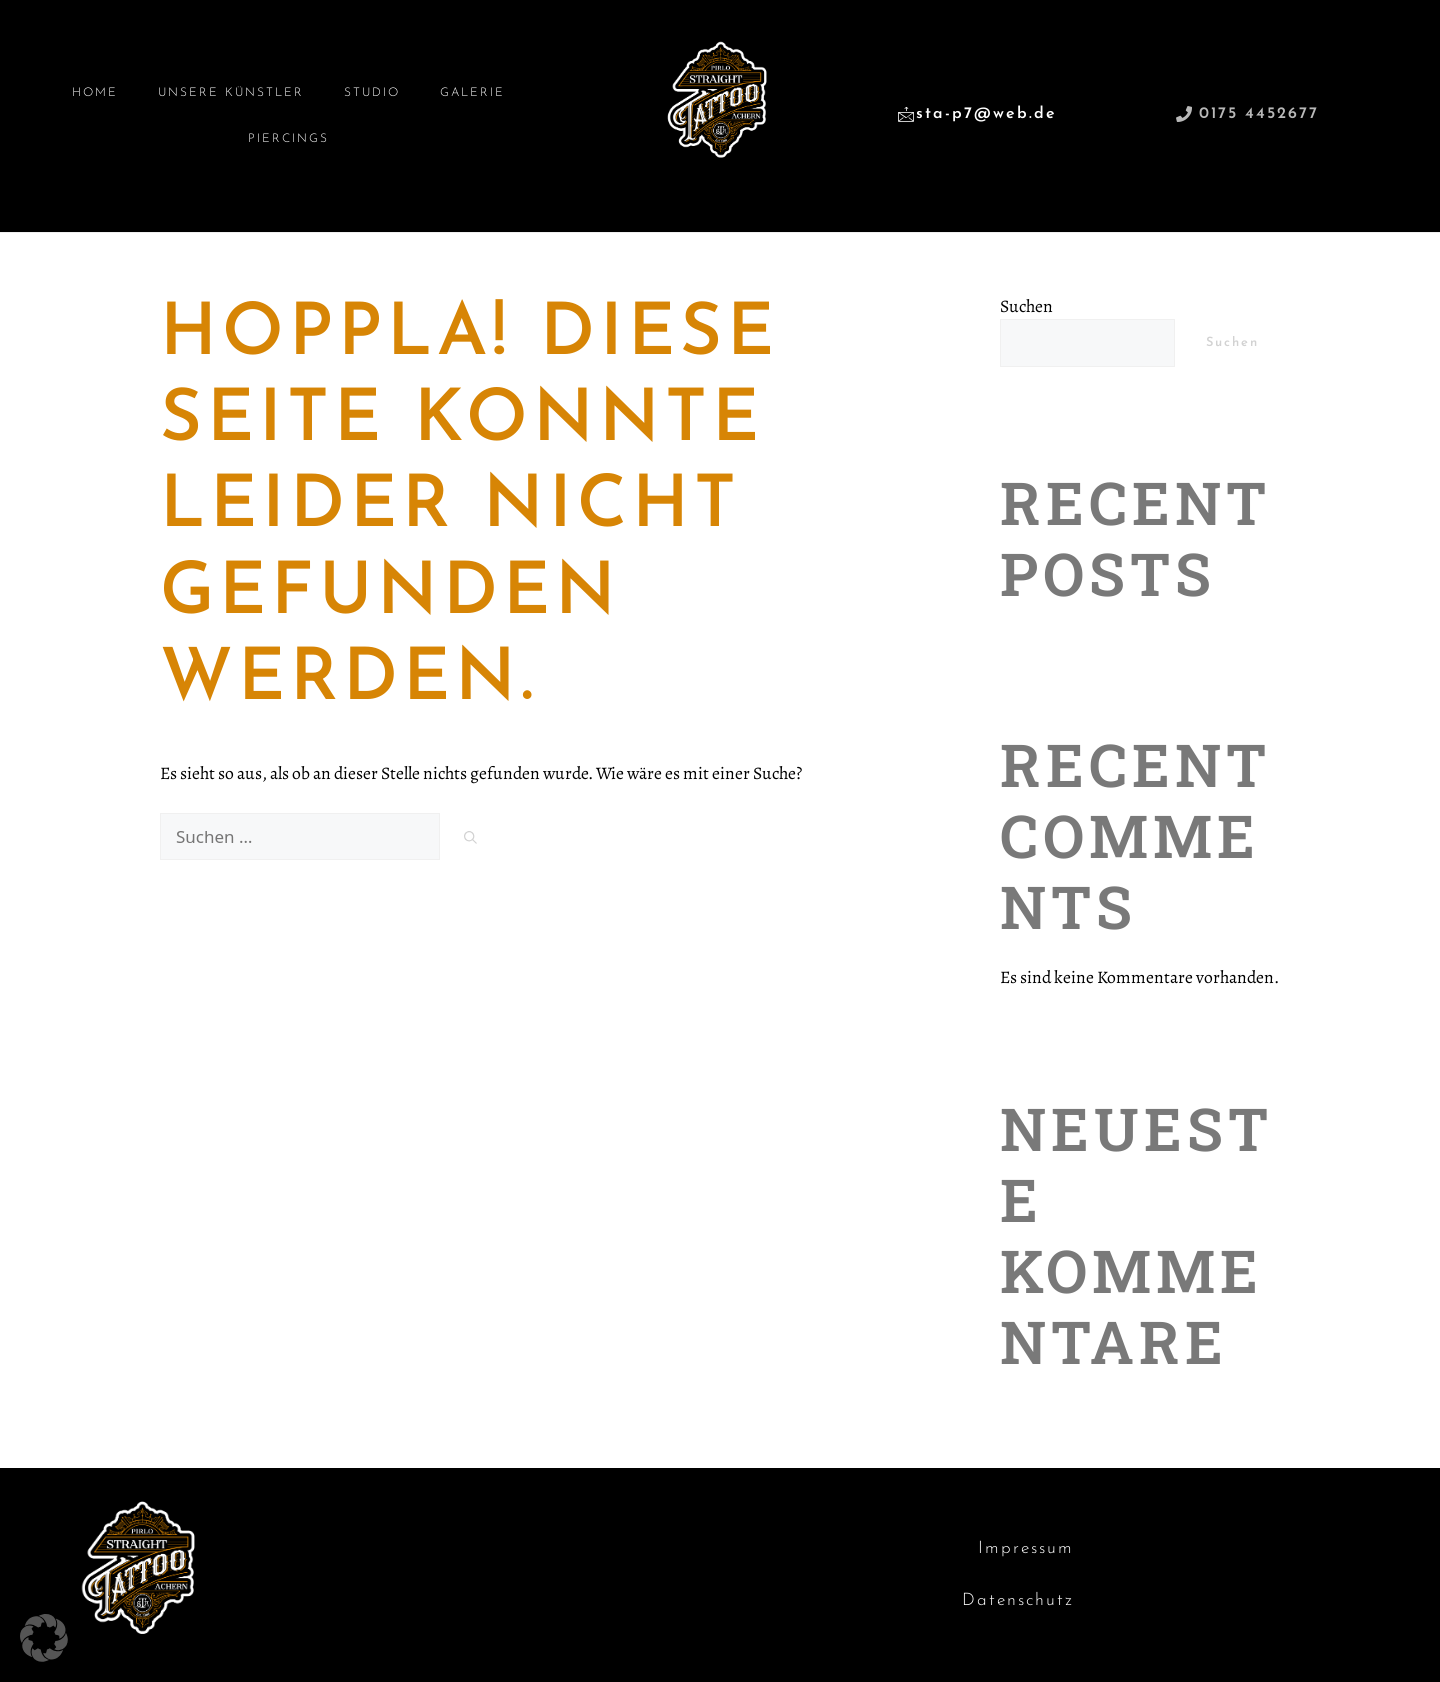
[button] (44, 1638)
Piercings (288, 139)
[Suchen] (470, 839)
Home (95, 93)
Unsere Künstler (231, 93)
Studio (372, 93)
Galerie (472, 93)
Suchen (1026, 306)
